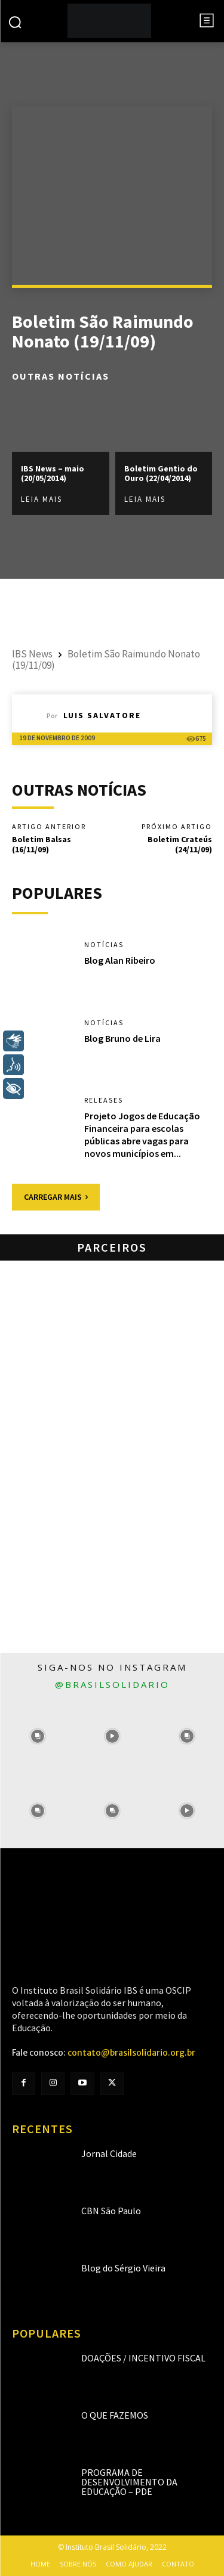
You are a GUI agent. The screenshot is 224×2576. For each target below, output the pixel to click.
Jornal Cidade (109, 2153)
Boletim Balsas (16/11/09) (41, 844)
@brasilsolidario (112, 1684)
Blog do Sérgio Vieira (123, 2268)
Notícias (104, 944)
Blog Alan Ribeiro (119, 960)
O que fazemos (114, 2415)
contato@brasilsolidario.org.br (131, 2052)
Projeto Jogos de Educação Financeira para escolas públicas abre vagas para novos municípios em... (142, 1134)
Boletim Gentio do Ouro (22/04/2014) (161, 473)
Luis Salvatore (102, 715)
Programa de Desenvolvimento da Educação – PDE (129, 2481)
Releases (103, 1100)
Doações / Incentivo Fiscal (143, 2358)
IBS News (32, 653)
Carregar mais (56, 1196)
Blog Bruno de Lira (122, 1038)
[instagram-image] (37, 1736)
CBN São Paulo (111, 2211)
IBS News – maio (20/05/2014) (52, 473)
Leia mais (41, 499)
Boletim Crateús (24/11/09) (180, 844)
